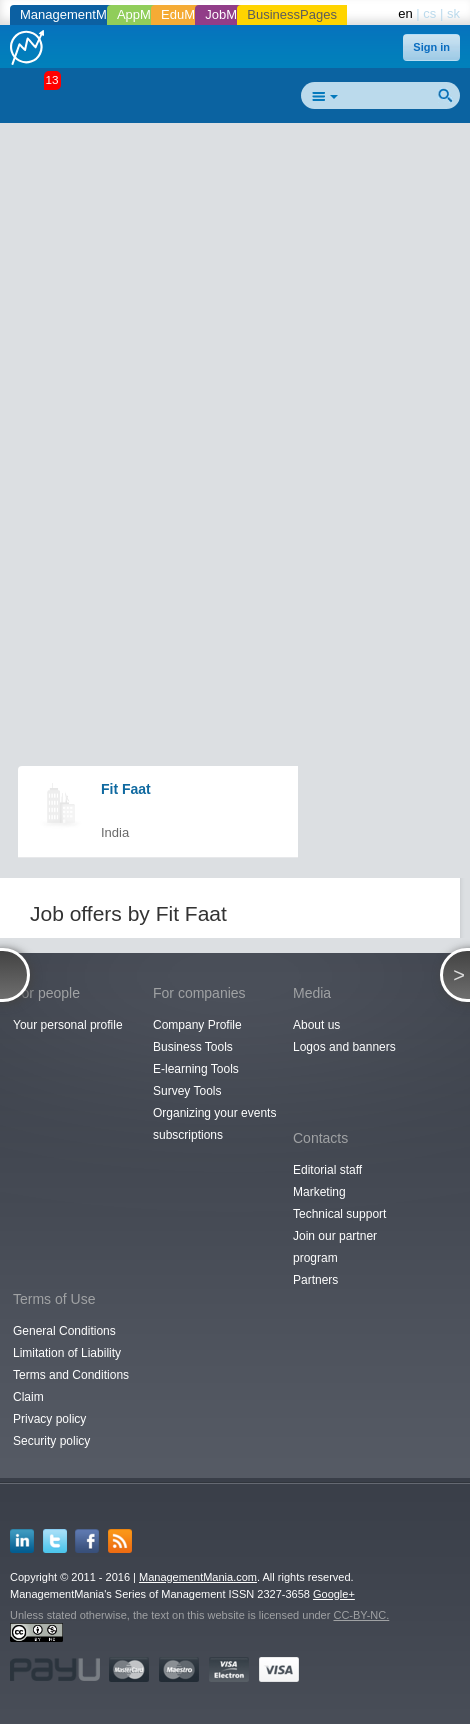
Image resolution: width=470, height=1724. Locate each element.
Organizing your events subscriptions (214, 1124)
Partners (315, 1280)
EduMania (190, 14)
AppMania (146, 14)
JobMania (233, 14)
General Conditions (64, 1331)
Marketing (319, 1192)
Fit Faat (126, 789)
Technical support (339, 1214)
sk (453, 13)
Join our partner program (335, 1247)
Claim (28, 1397)
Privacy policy (49, 1419)
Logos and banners (344, 1047)
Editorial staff (327, 1170)
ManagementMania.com (198, 1577)
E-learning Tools (196, 1069)
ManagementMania (75, 14)
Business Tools (193, 1047)
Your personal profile (68, 1025)
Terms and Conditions (71, 1375)
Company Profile (197, 1025)
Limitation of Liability (67, 1353)
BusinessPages (292, 14)
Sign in (431, 47)
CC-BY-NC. (361, 1615)
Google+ (334, 1594)
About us (316, 1025)
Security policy (51, 1441)
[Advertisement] (235, 371)
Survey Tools (187, 1091)
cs (429, 13)
